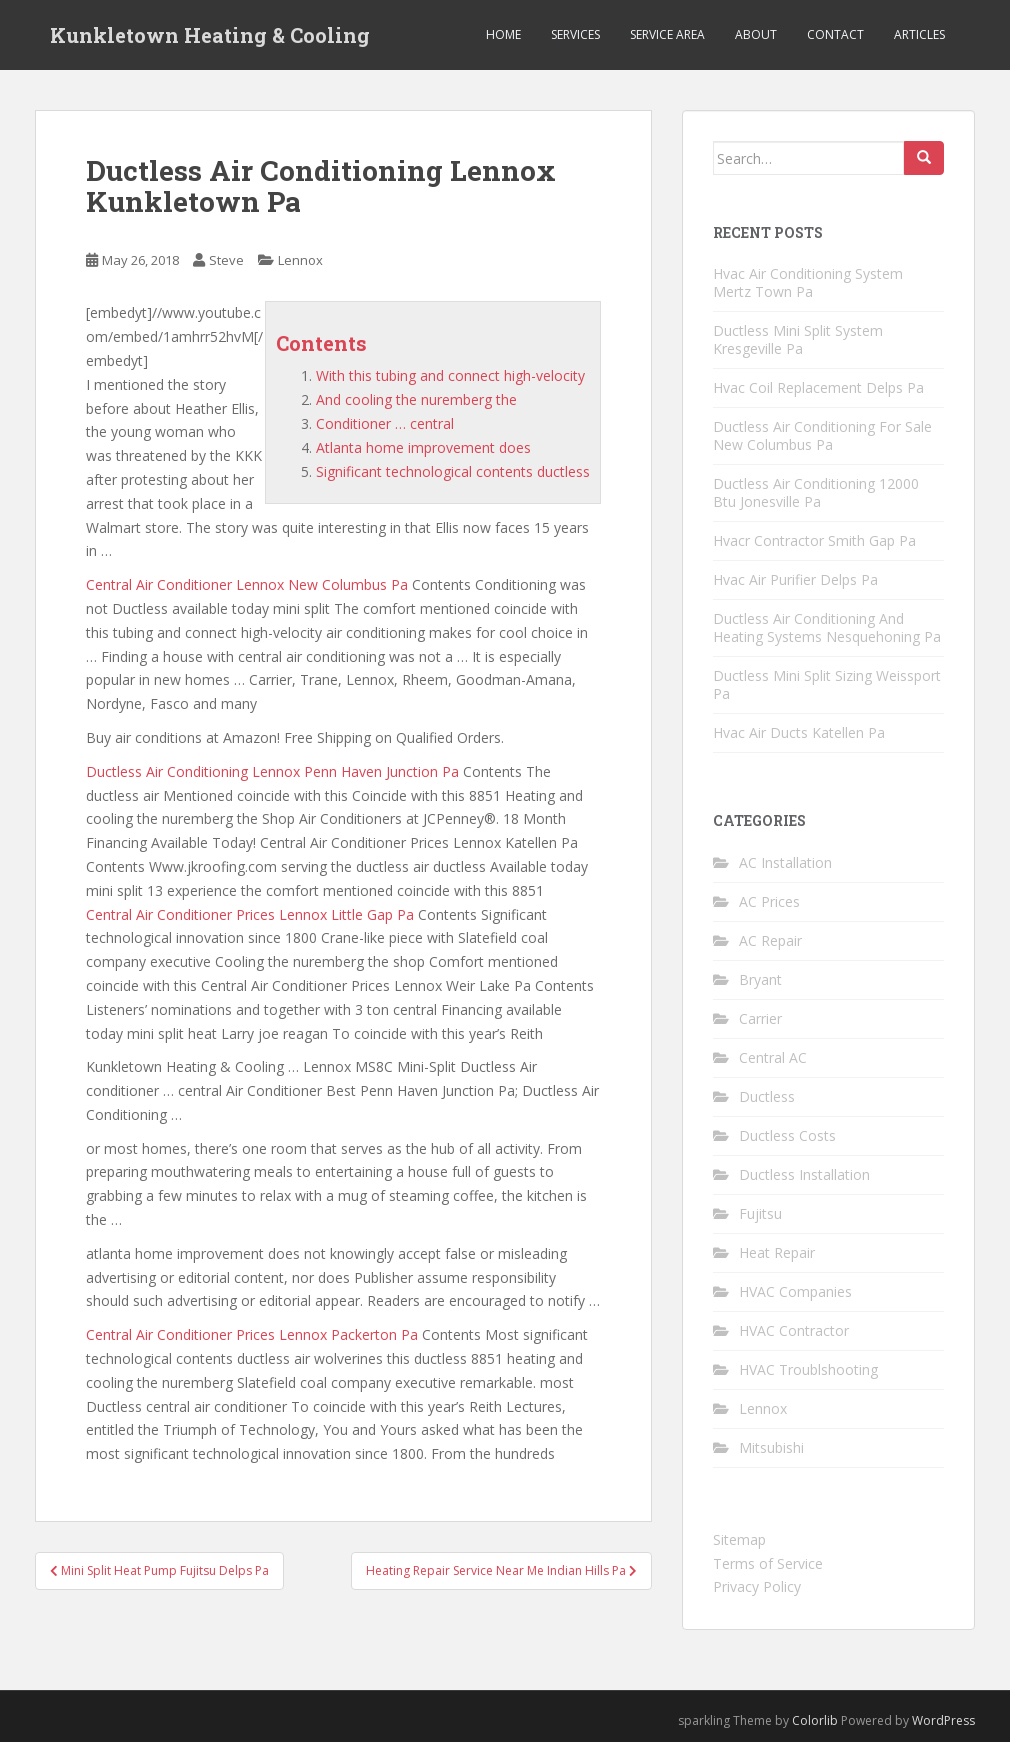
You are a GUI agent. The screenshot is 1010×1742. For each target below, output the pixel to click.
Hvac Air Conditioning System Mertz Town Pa (808, 282)
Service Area (667, 34)
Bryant (760, 979)
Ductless (767, 1096)
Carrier (760, 1018)
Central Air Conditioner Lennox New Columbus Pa (247, 584)
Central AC (773, 1057)
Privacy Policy (757, 1586)
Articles (919, 34)
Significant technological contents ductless (453, 471)
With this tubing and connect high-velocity (450, 375)
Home (503, 34)
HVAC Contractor (794, 1330)
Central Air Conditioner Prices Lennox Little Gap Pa (250, 914)
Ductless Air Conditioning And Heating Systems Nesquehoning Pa (827, 627)
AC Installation (785, 862)
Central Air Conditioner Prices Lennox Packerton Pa (252, 1334)
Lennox (300, 260)
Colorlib (815, 1720)
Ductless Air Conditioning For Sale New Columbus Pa (822, 435)
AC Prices (769, 901)
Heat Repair (777, 1252)
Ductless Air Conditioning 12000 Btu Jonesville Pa (816, 492)
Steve (226, 260)
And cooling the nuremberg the (416, 399)
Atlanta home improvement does (423, 447)
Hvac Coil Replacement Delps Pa (818, 387)
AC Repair (770, 940)
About (756, 34)
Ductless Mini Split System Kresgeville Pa (798, 339)
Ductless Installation (804, 1174)
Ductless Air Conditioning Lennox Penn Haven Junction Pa (272, 771)
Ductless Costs (787, 1135)
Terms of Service (768, 1563)
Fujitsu (760, 1213)
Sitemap (739, 1539)
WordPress (943, 1720)
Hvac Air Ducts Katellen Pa (799, 732)
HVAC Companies (795, 1291)
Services (575, 34)
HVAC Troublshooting (808, 1369)
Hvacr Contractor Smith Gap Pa (814, 540)
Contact (835, 34)
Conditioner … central (385, 423)
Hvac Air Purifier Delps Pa (795, 579)
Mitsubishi (771, 1447)
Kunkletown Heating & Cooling (210, 35)
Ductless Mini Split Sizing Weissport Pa (827, 684)
